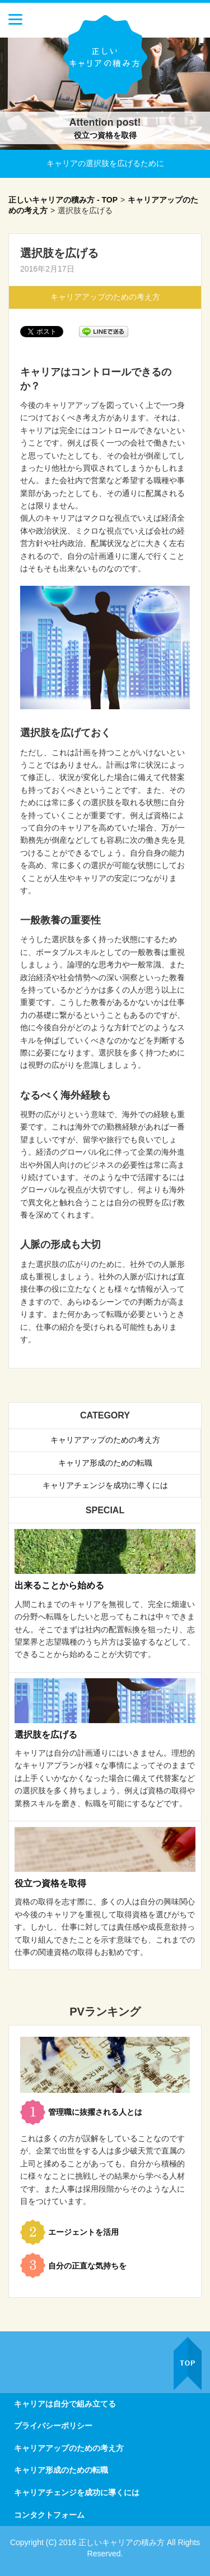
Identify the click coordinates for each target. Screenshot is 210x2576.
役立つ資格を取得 (105, 135)
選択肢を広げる (46, 1734)
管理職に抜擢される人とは (95, 2111)
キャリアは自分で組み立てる (65, 2403)
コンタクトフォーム (49, 2514)
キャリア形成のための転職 (105, 1462)
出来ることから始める (59, 1585)
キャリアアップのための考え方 (105, 296)
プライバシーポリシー (53, 2425)
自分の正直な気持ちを (87, 2265)
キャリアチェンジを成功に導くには (105, 1485)
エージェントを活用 (83, 2232)
